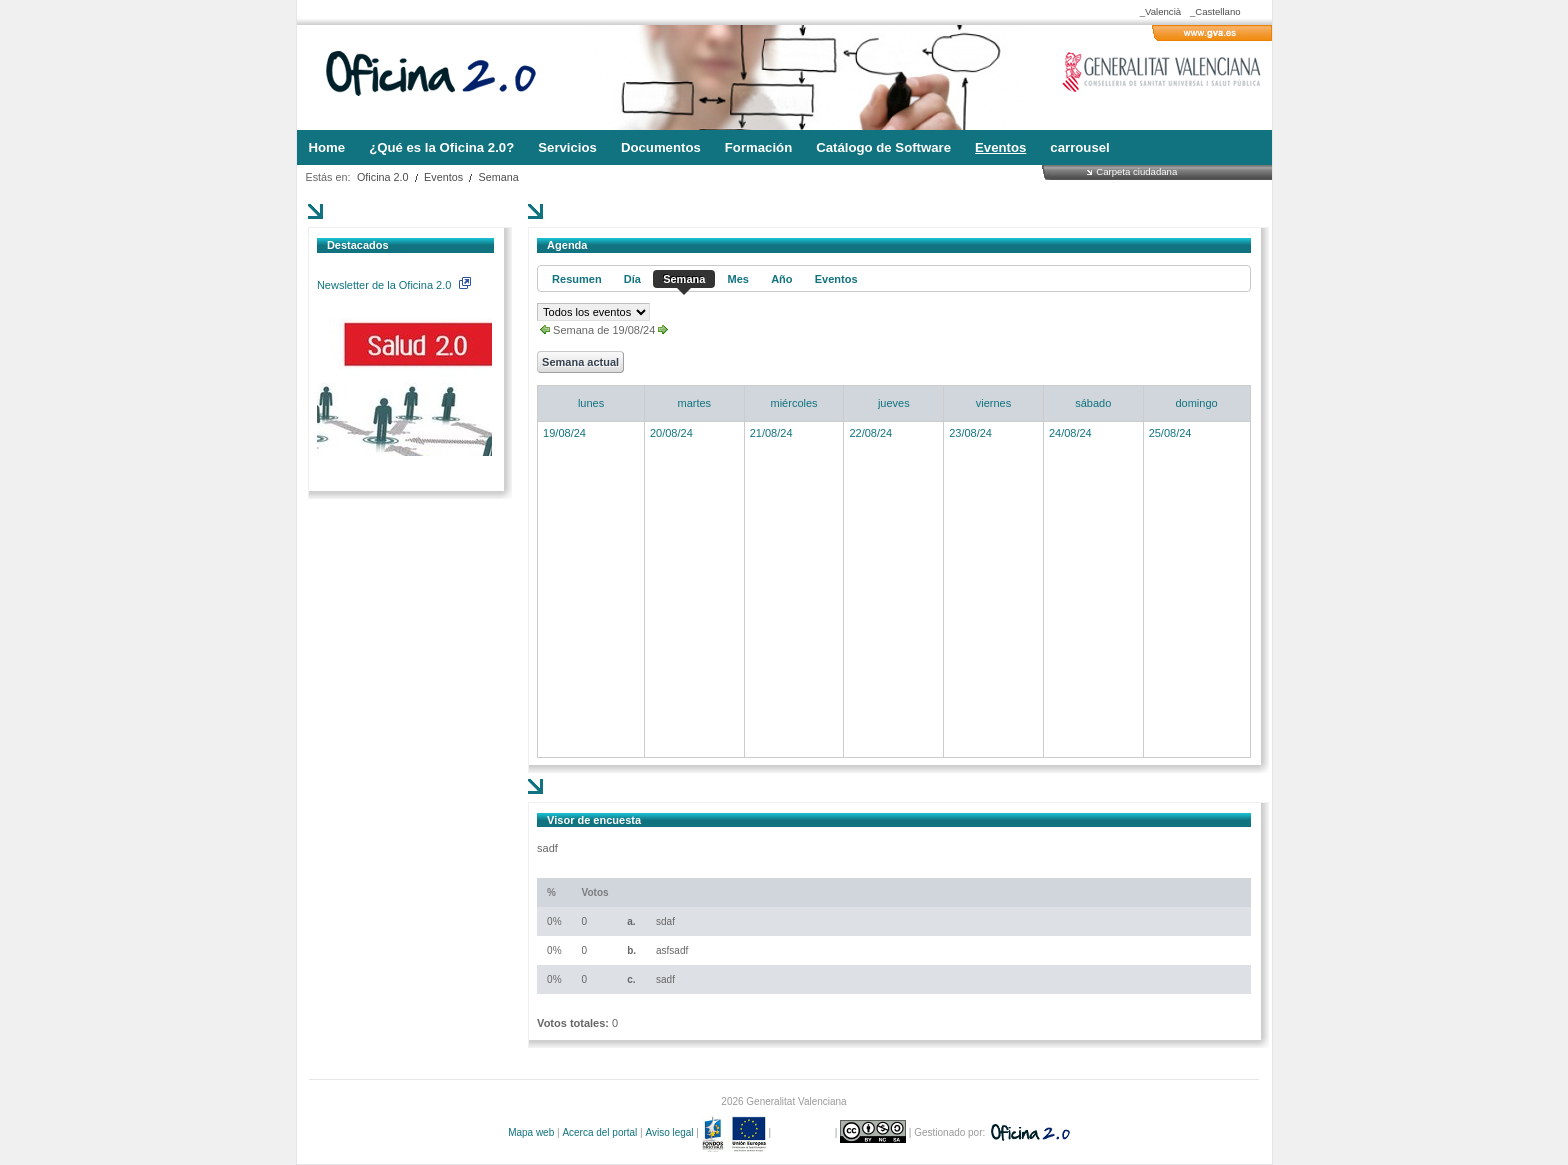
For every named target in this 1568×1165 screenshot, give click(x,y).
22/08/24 (870, 433)
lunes (591, 403)
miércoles (794, 403)
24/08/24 (1070, 433)
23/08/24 (970, 433)
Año (781, 279)
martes (695, 403)
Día (632, 279)
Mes (738, 279)
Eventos (443, 177)
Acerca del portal (599, 1132)
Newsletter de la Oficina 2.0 (394, 285)
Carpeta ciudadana (1136, 171)
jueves (894, 403)
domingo (1196, 403)
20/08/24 (671, 433)
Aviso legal (669, 1132)
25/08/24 (1170, 433)
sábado (1093, 403)
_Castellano (1215, 11)
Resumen (577, 279)
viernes (993, 403)
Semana (499, 177)
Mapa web (531, 1132)
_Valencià (1160, 11)
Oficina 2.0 (383, 177)
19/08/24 (564, 433)
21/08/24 (771, 433)
